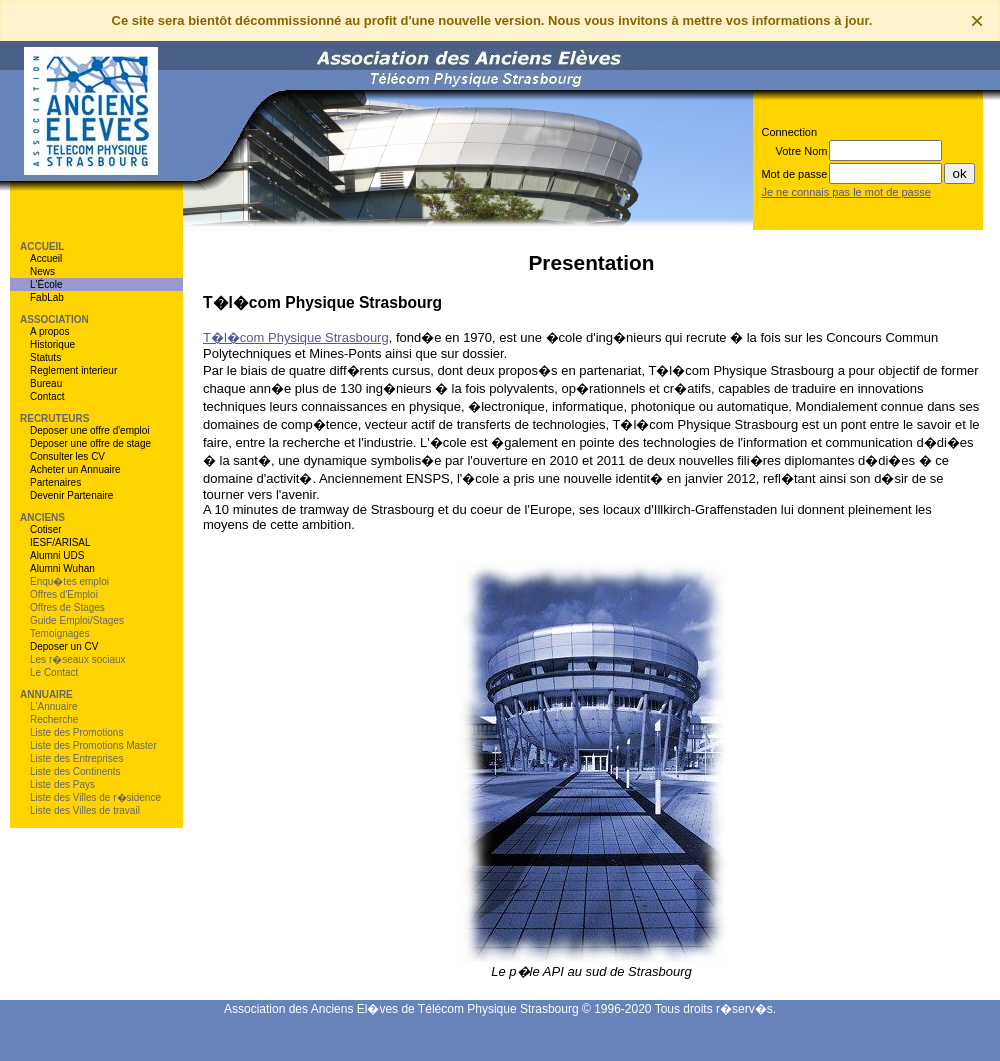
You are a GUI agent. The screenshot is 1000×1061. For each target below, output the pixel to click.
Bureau (46, 383)
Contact (47, 396)
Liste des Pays (62, 784)
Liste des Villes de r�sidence (95, 797)
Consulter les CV (67, 456)
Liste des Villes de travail (85, 810)
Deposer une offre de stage (90, 443)
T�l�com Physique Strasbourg (296, 337)
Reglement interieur (73, 370)
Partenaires (55, 482)
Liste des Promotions (76, 732)
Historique (52, 344)
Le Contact (54, 672)
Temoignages (59, 633)
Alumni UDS (57, 555)
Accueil (46, 258)
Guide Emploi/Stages (77, 620)
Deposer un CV (64, 646)
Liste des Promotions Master (93, 745)
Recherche (54, 719)
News (42, 271)
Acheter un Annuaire (75, 469)
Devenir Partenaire (71, 495)
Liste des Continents (75, 771)
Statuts (45, 357)
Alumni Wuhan (62, 568)
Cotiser (46, 529)
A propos (49, 331)
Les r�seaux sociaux (78, 659)
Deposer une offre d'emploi (90, 430)
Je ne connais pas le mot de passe (845, 192)
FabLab (47, 297)
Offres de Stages (67, 607)
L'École (46, 284)
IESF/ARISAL (60, 542)
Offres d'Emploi (64, 594)
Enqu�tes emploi (69, 581)
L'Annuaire (54, 706)
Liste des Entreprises (76, 758)
